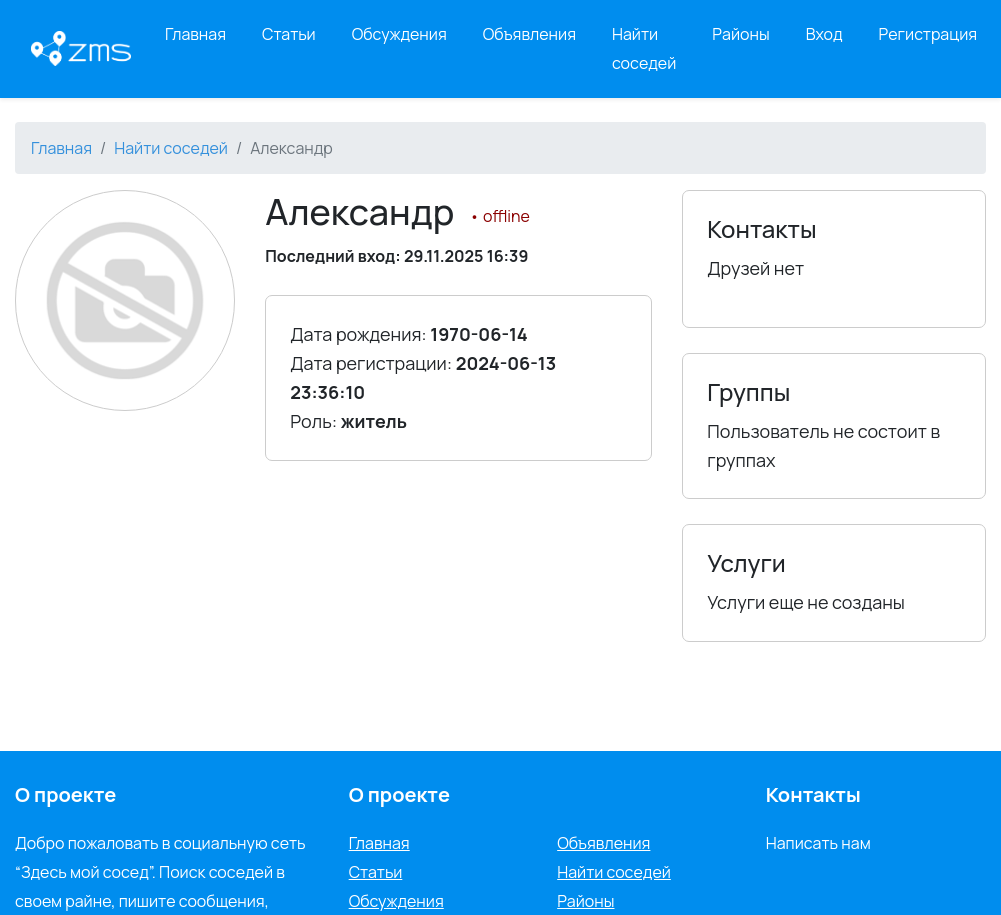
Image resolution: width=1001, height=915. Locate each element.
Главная (195, 34)
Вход (824, 34)
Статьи (289, 34)
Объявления (529, 34)
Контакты (813, 794)
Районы (740, 34)
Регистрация (928, 34)
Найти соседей (644, 48)
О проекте (399, 794)
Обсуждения (399, 34)
